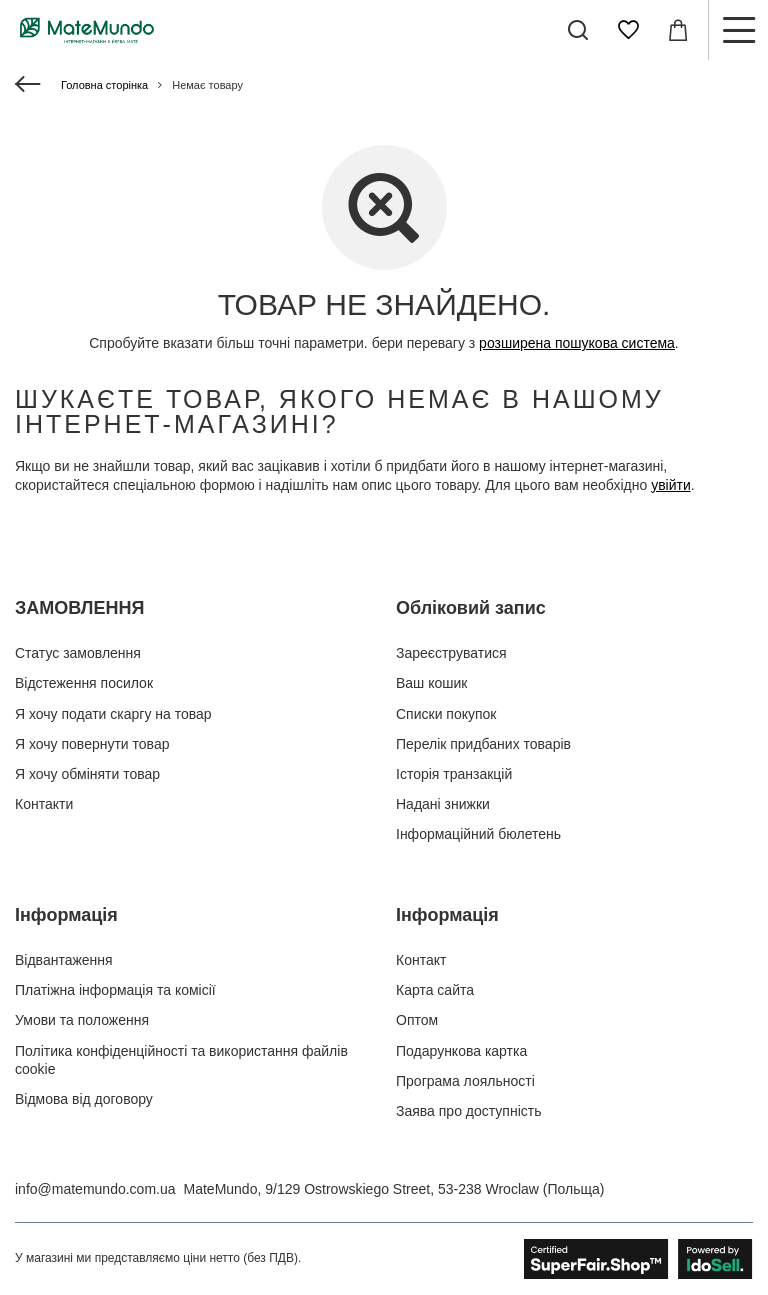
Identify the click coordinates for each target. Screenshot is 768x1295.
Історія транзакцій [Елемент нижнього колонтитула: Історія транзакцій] (454, 774)
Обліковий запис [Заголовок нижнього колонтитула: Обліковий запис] (471, 608)
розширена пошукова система (577, 343)
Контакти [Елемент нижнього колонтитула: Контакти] (44, 804)
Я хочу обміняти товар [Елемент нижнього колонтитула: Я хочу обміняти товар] (87, 774)
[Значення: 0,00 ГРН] (678, 30)
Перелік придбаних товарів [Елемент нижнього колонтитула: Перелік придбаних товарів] (483, 744)
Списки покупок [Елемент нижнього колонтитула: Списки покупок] (446, 714)
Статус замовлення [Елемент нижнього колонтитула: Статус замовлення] (78, 653)
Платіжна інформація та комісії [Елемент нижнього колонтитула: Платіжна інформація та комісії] (115, 990)
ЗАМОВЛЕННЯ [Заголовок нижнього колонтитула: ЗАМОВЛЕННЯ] (79, 608)
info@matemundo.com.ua (95, 1189)
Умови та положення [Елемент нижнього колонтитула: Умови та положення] (82, 1020)
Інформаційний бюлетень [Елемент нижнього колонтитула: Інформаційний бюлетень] (478, 834)
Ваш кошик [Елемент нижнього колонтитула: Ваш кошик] (432, 683)
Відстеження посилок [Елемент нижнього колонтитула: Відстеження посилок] (84, 683)
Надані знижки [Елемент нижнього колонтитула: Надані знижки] (443, 804)
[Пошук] (578, 30)
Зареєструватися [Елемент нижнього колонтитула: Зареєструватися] (451, 653)
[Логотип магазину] (87, 30)
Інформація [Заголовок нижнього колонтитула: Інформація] (66, 915)
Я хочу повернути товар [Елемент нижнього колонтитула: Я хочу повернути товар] (92, 744)
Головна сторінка (104, 85)
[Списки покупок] (628, 30)
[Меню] (738, 30)
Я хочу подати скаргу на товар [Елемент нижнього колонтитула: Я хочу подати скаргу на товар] (113, 714)
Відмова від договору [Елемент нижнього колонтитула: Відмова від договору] (84, 1099)
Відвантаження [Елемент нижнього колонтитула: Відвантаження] (64, 960)
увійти (671, 485)
